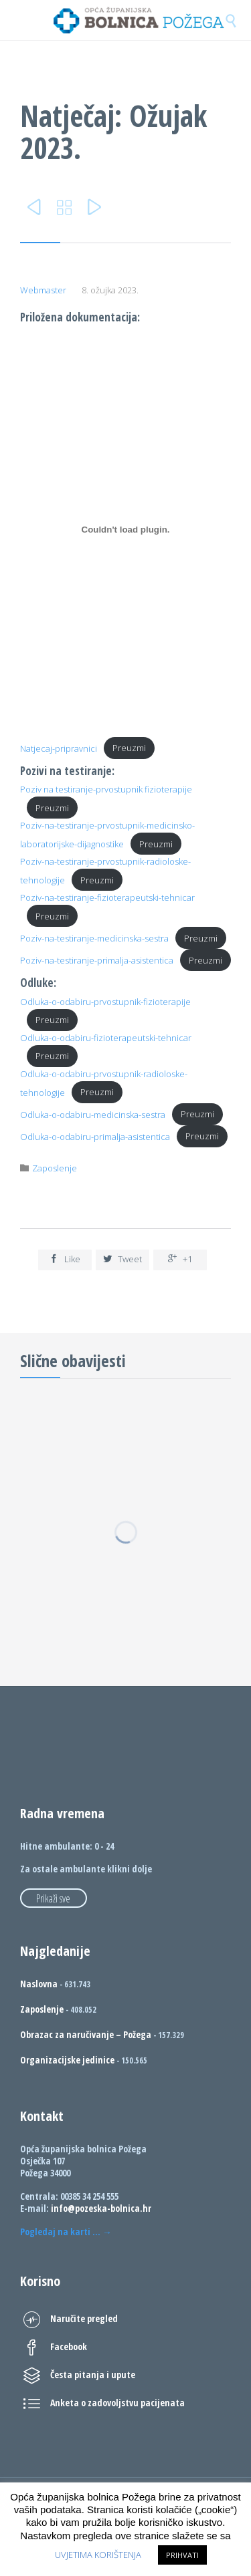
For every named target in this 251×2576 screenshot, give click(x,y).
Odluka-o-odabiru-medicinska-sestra (92, 1114)
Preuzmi (129, 748)
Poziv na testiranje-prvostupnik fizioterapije (106, 789)
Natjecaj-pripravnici (58, 748)
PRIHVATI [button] (182, 2555)
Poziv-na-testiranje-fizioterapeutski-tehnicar (107, 897)
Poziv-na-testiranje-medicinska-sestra (94, 938)
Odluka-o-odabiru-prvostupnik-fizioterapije (105, 1002)
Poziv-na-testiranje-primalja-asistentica (96, 960)
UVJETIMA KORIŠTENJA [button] (98, 2555)
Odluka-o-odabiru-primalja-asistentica (95, 1136)
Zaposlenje (54, 1168)
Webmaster (43, 290)
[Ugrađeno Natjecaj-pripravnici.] (125, 529)
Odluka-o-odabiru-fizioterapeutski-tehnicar (105, 1038)
